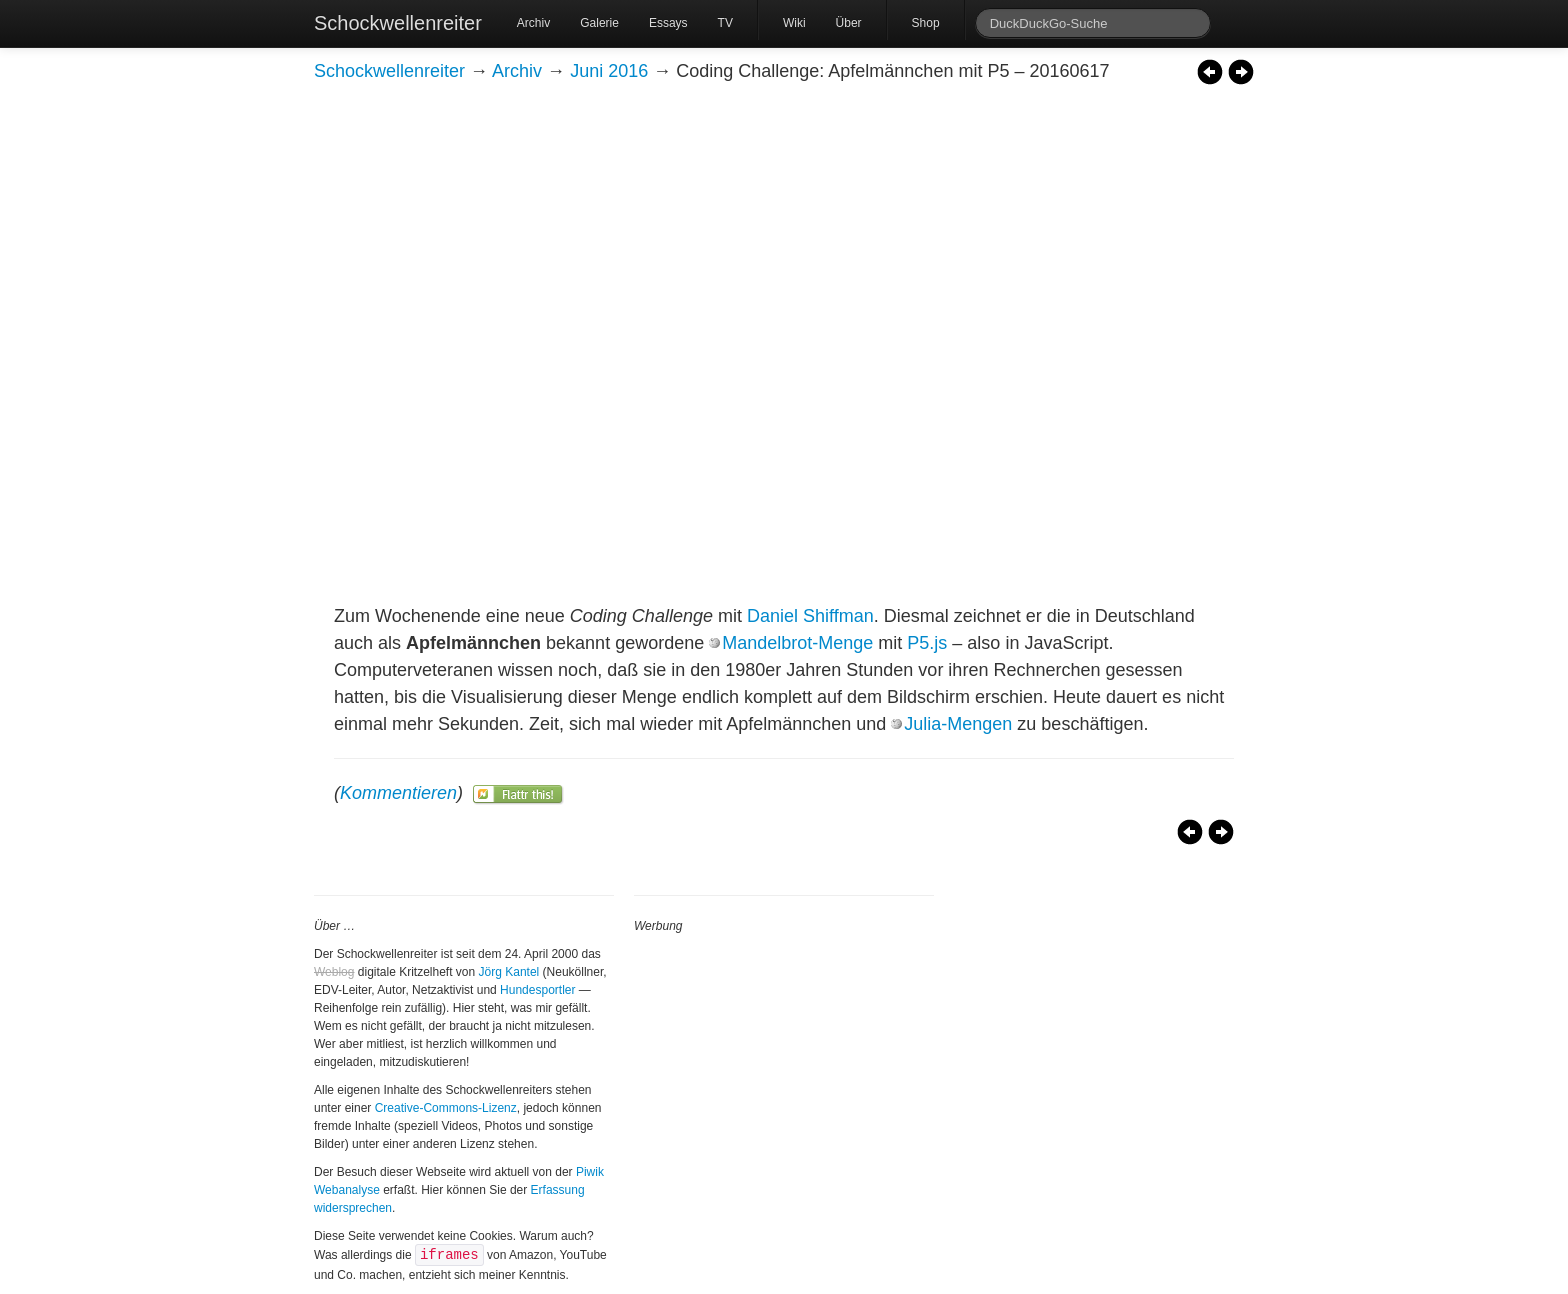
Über (849, 23)
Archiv (533, 23)
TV (725, 23)
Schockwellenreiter (398, 23)
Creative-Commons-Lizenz (446, 1108)
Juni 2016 (609, 71)
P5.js (927, 643)
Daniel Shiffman (810, 616)
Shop (926, 23)
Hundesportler (537, 990)
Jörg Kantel (509, 972)
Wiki (794, 23)
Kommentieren (398, 793)
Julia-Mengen (958, 724)
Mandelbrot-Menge (797, 643)
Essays (668, 23)
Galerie (599, 23)
